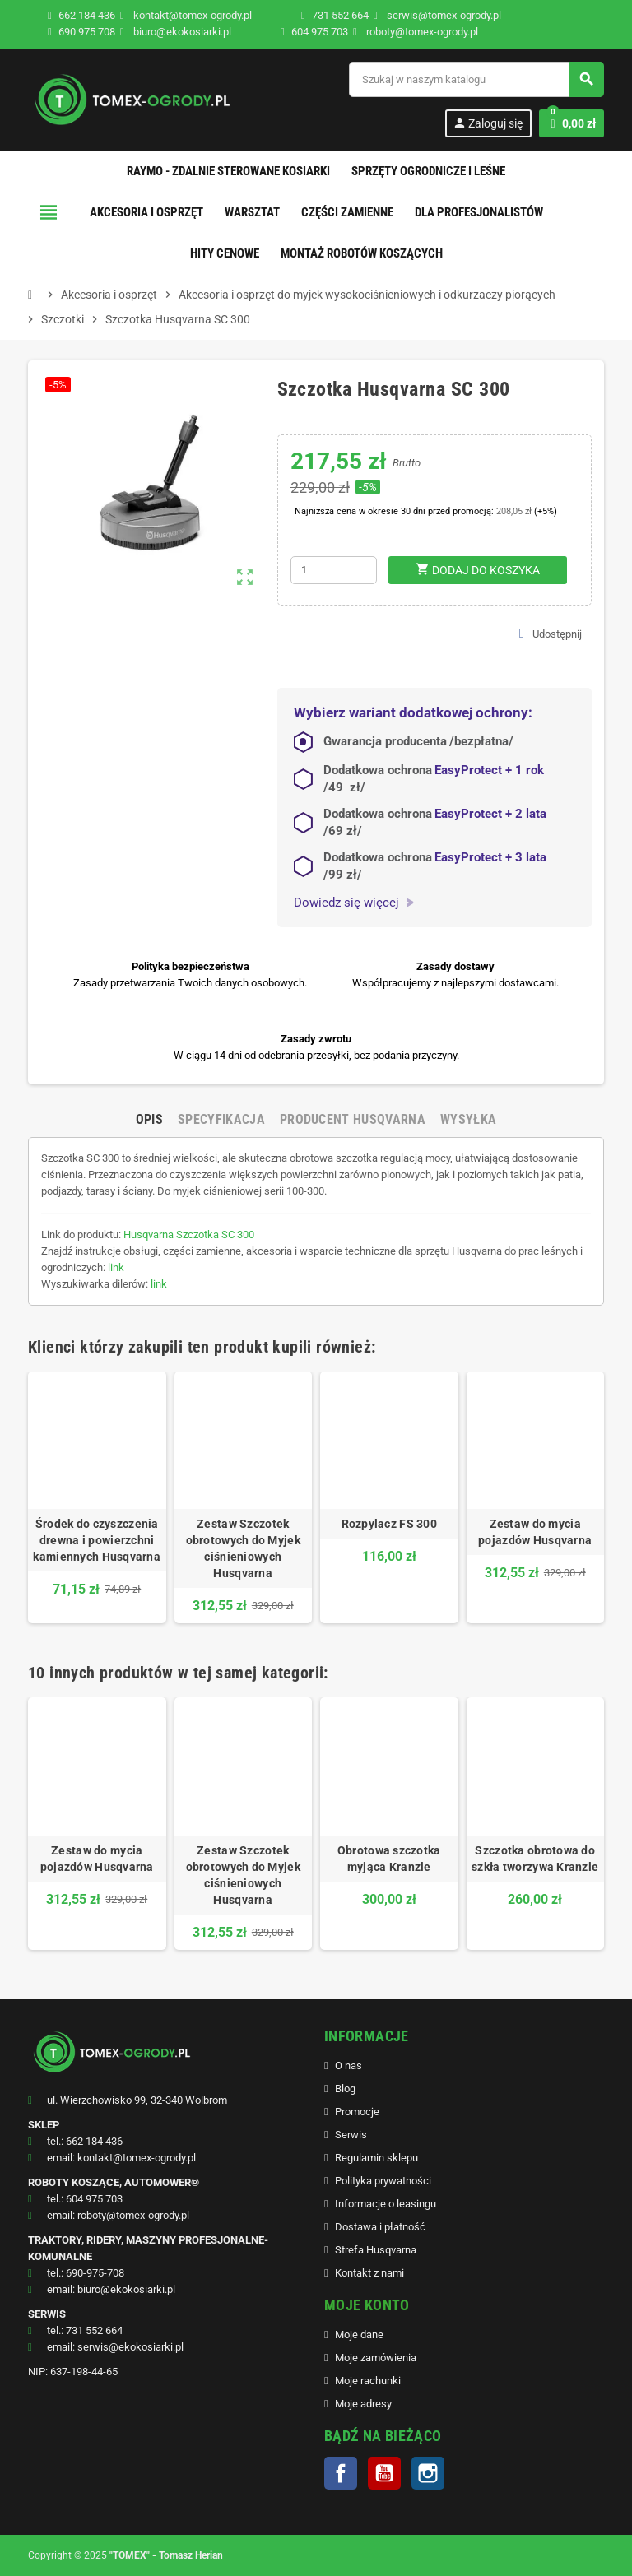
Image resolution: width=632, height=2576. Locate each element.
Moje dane (359, 2334)
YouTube (384, 2473)
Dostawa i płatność (380, 2227)
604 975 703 (319, 32)
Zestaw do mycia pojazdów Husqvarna (535, 1532)
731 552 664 (340, 15)
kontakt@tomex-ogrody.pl (186, 15)
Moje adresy (363, 2403)
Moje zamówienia (375, 2357)
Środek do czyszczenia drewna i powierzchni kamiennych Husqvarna (96, 1540)
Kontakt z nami (369, 2273)
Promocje (357, 2111)
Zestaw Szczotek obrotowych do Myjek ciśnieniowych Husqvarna (243, 1548)
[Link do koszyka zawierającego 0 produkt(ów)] (571, 123)
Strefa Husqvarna (375, 2250)
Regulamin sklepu (376, 2157)
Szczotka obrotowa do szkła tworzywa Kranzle (535, 1858)
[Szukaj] (476, 79)
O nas (348, 2065)
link (116, 1267)
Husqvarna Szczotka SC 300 (188, 1234)
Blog (345, 2088)
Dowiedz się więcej (354, 902)
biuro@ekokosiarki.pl (175, 32)
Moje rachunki (368, 2380)
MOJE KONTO (367, 2305)
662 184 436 (86, 15)
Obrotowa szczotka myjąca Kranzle (389, 1858)
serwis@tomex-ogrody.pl (437, 15)
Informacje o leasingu (385, 2204)
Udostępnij (550, 633)
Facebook (340, 2473)
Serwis (351, 2134)
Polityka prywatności (383, 2181)
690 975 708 (86, 32)
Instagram (427, 2473)
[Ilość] (333, 570)
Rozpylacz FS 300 (389, 1523)
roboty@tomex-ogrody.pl (415, 32)
